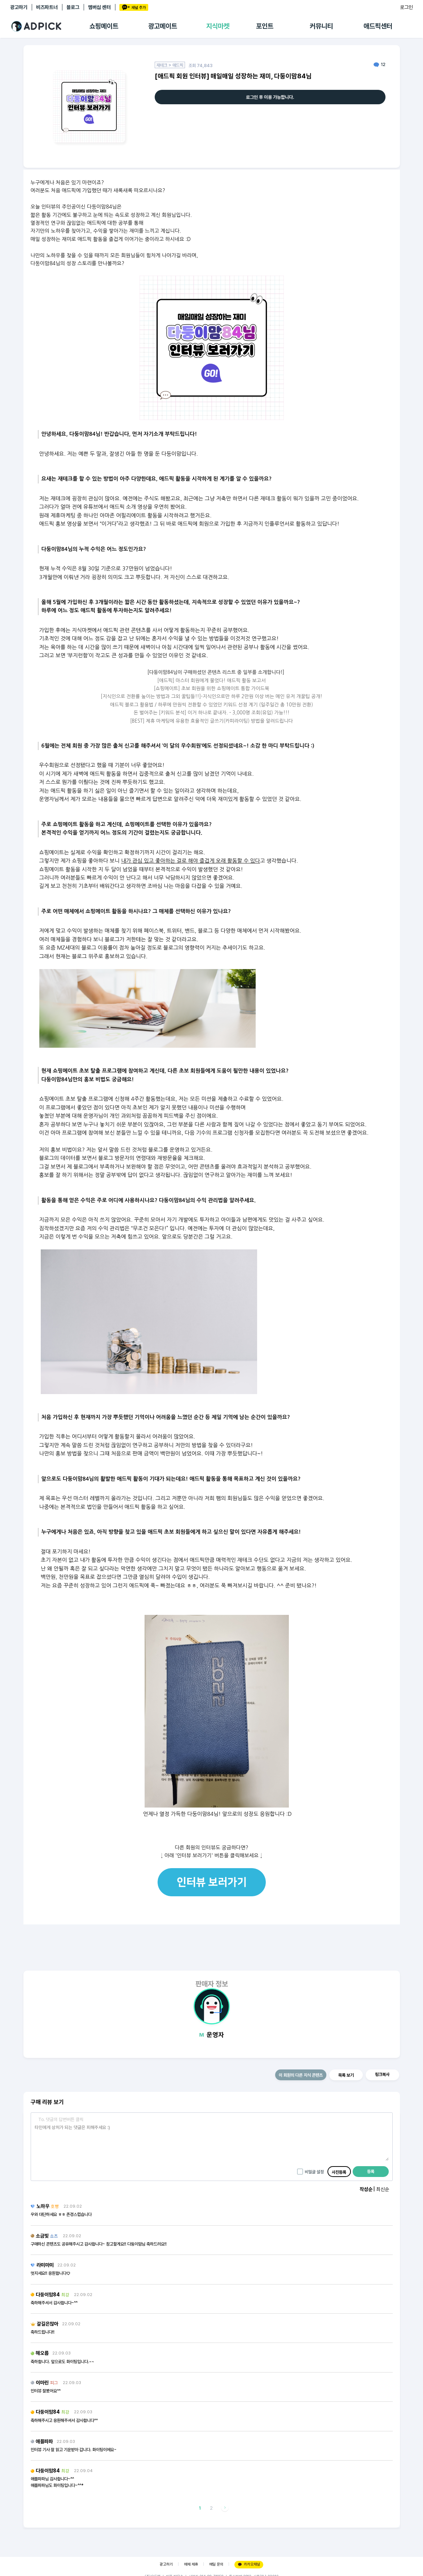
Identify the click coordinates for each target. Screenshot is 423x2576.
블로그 (72, 7)
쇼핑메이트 (103, 26)
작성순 (366, 2189)
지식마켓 (217, 26)
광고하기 (18, 7)
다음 (225, 2508)
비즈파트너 (47, 7)
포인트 (264, 26)
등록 (370, 2171)
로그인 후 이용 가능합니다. (270, 97)
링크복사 (382, 2074)
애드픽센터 (377, 26)
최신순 (382, 2189)
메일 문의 (216, 2564)
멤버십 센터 (99, 7)
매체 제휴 (191, 2564)
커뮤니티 (321, 26)
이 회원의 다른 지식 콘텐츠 (301, 2075)
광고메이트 (162, 26)
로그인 (406, 7)
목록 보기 (346, 2075)
